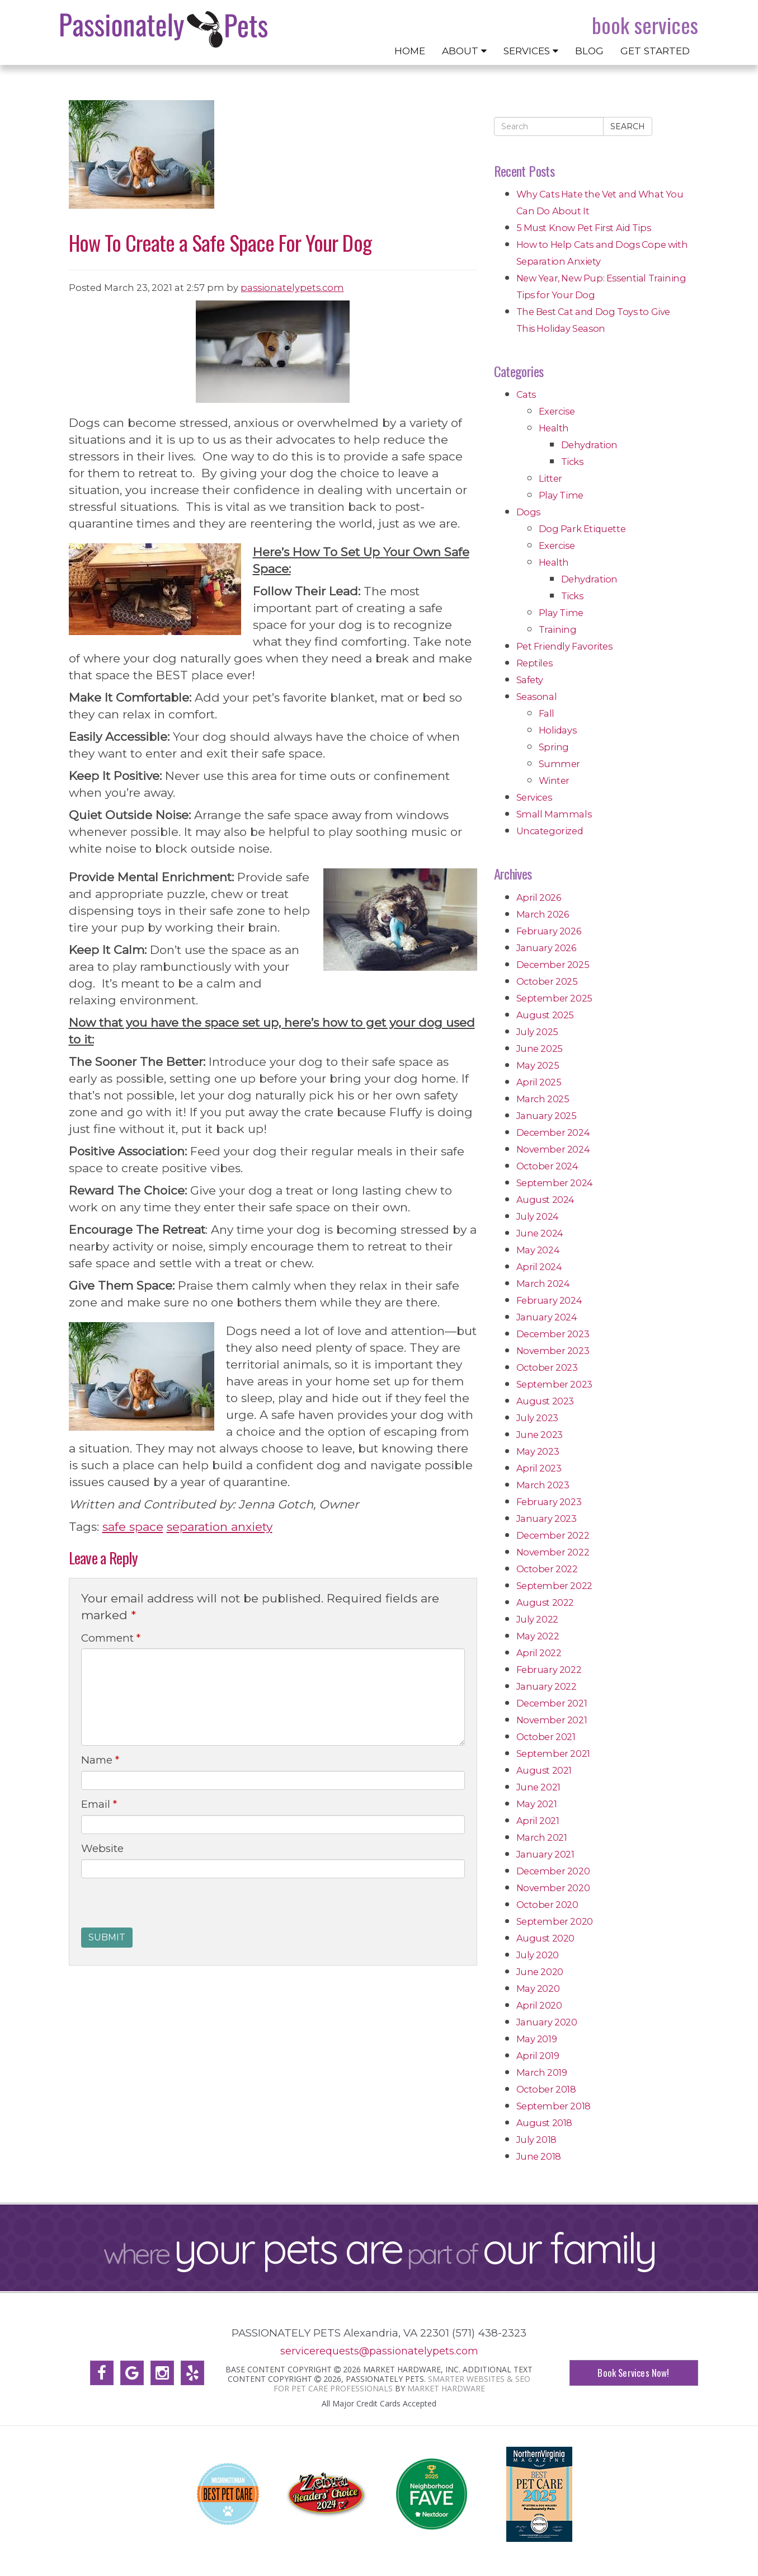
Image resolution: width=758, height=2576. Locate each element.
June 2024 (539, 1233)
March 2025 (542, 1098)
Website (102, 1848)
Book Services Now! (633, 2373)
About (464, 51)
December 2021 (551, 1703)
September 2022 (554, 1585)
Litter (551, 478)
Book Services (645, 25)
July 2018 (536, 2139)
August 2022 (545, 1602)
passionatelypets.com (292, 287)
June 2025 (539, 1048)
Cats (526, 394)
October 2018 (546, 2089)
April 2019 (537, 2055)
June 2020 (539, 1971)
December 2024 (553, 1132)
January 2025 (546, 1115)
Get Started (655, 51)
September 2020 (554, 1921)
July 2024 (537, 1216)
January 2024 (546, 1317)
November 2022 (553, 1552)
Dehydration (589, 444)
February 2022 (549, 1669)
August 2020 (545, 1938)
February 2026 (548, 931)
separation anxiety (219, 1527)
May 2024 (538, 1250)
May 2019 (536, 2038)
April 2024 (539, 1266)
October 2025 (547, 981)
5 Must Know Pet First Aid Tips (583, 227)
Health (554, 428)
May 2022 (537, 1636)
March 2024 (543, 1283)
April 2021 (537, 1820)
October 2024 (547, 1166)
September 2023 (554, 1384)
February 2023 (549, 1501)
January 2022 (546, 1686)
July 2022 (537, 1619)
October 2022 (547, 1568)
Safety (530, 679)
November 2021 (551, 1720)
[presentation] (166, 1906)
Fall (546, 713)
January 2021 (545, 1854)
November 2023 (553, 1350)
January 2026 (546, 947)
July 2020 (537, 1955)
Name (100, 1760)
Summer (560, 763)
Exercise (557, 411)
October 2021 (546, 1736)
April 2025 (539, 1082)
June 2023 (539, 1434)
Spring (554, 747)
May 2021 (536, 1803)
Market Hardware (446, 2388)
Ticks (572, 461)
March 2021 (541, 1837)
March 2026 (542, 914)
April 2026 (538, 897)
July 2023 (537, 1417)
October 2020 (547, 1904)
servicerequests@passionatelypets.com (379, 2351)
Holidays (558, 730)
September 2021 (553, 1753)
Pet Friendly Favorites (564, 646)
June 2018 (538, 2156)
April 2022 (539, 1652)
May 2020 (538, 1988)
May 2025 (537, 1065)
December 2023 (553, 1333)
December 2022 (553, 1535)
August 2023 (545, 1401)
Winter (554, 780)
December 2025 (553, 964)
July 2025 (537, 1031)
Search (627, 126)
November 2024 (553, 1149)
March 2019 (541, 2072)
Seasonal (536, 696)
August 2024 (545, 1199)
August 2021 (544, 1770)
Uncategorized (549, 830)
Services (530, 51)
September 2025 (554, 998)
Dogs (528, 512)
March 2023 (542, 1485)
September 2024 (554, 1182)
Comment (110, 1638)
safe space (132, 1527)
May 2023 (537, 1451)
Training (558, 629)
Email (99, 1804)
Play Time (561, 495)
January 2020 (546, 2022)
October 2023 (547, 1367)
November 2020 (553, 1887)
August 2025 (545, 1015)
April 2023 (539, 1468)
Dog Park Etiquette (582, 528)
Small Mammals (554, 814)
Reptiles (534, 663)
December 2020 (553, 1871)
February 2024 (549, 1300)
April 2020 (539, 2005)
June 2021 (538, 1787)
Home (409, 51)
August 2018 (544, 2122)
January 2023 (546, 1518)
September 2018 (553, 2106)
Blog (589, 51)
